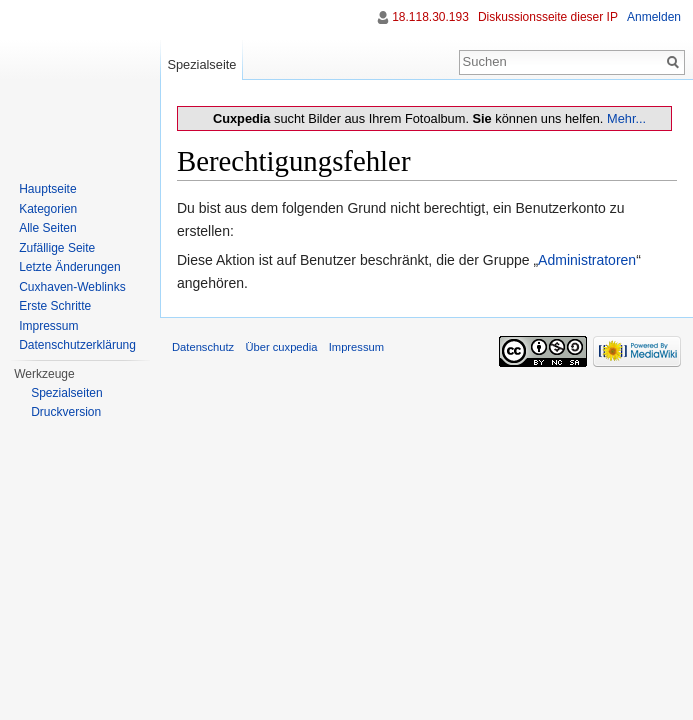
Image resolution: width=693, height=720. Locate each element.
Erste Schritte (55, 306)
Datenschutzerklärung (77, 345)
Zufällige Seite (57, 248)
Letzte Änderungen (69, 267)
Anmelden (654, 17)
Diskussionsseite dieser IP (548, 17)
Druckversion (66, 412)
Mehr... (626, 118)
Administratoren (587, 260)
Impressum (48, 326)
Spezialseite (201, 64)
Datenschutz (203, 347)
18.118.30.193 (430, 17)
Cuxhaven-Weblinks (72, 287)
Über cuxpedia (281, 347)
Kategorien (48, 209)
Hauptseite (47, 189)
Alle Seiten (47, 228)
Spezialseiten (66, 393)
